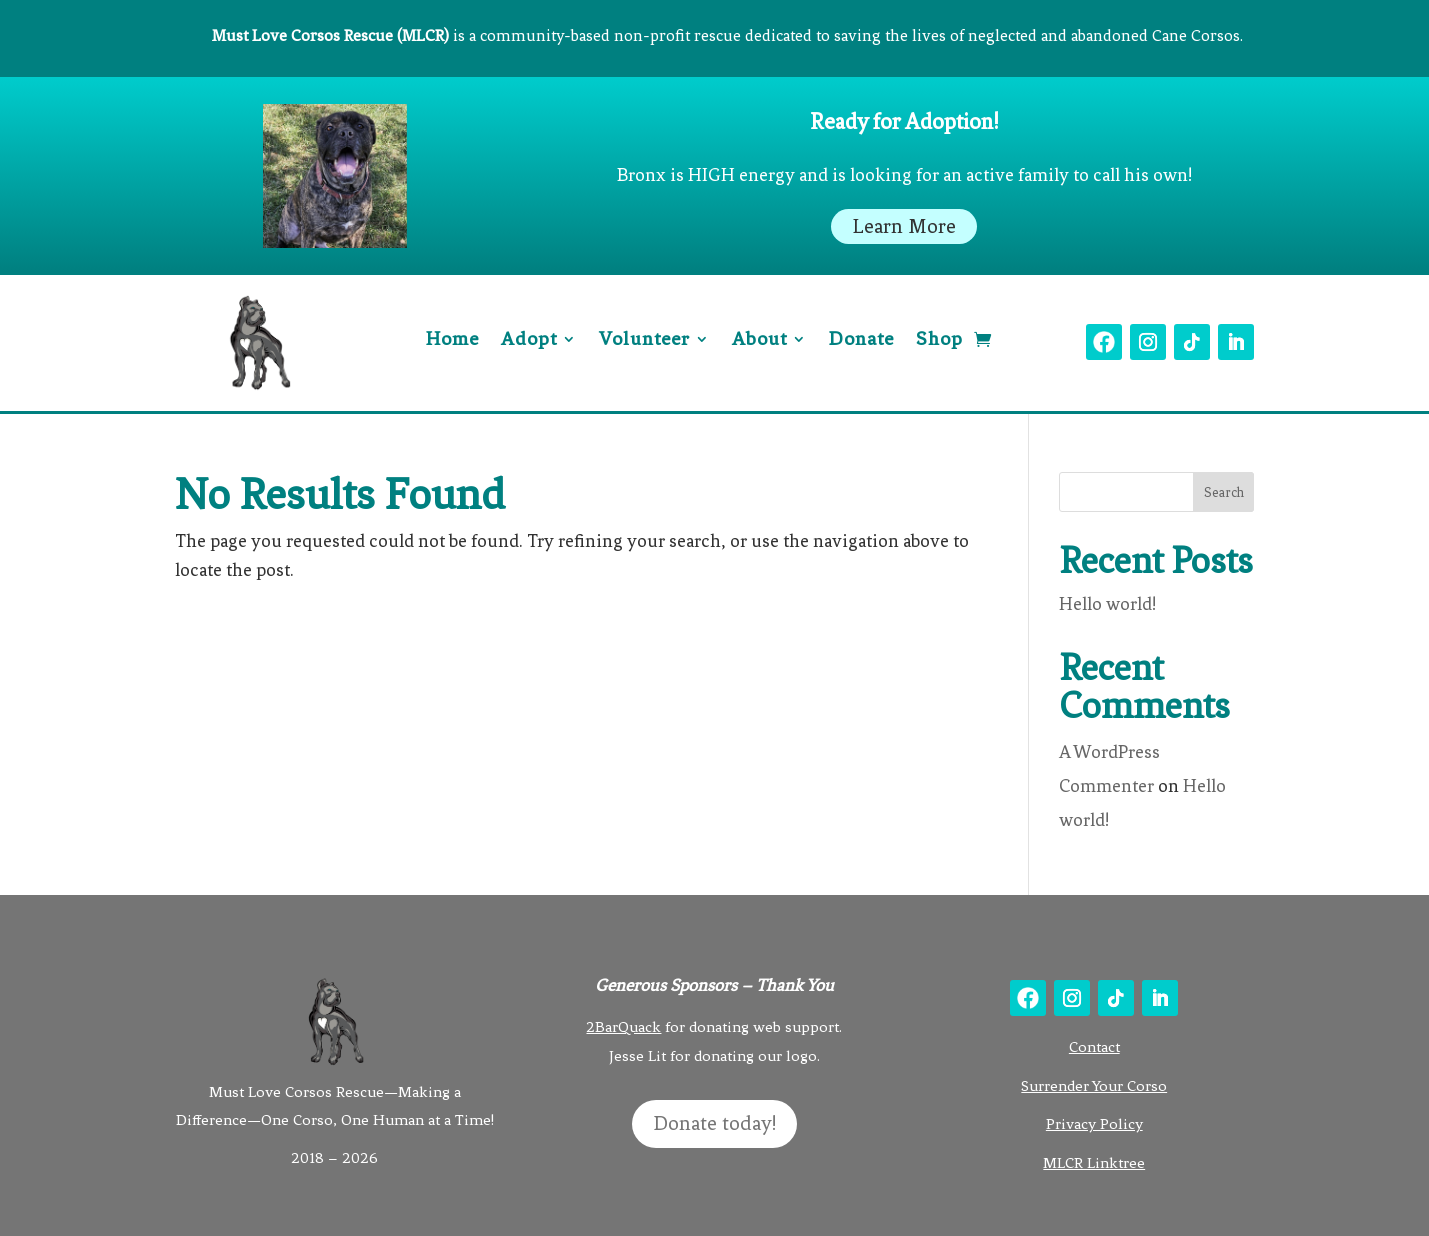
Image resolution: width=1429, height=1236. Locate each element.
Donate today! (714, 1123)
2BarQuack (623, 1027)
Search (1224, 492)
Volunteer (644, 341)
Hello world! (1107, 604)
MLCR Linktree (1094, 1163)
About (759, 341)
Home (452, 341)
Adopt (529, 341)
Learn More (904, 226)
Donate (861, 341)
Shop (939, 341)
